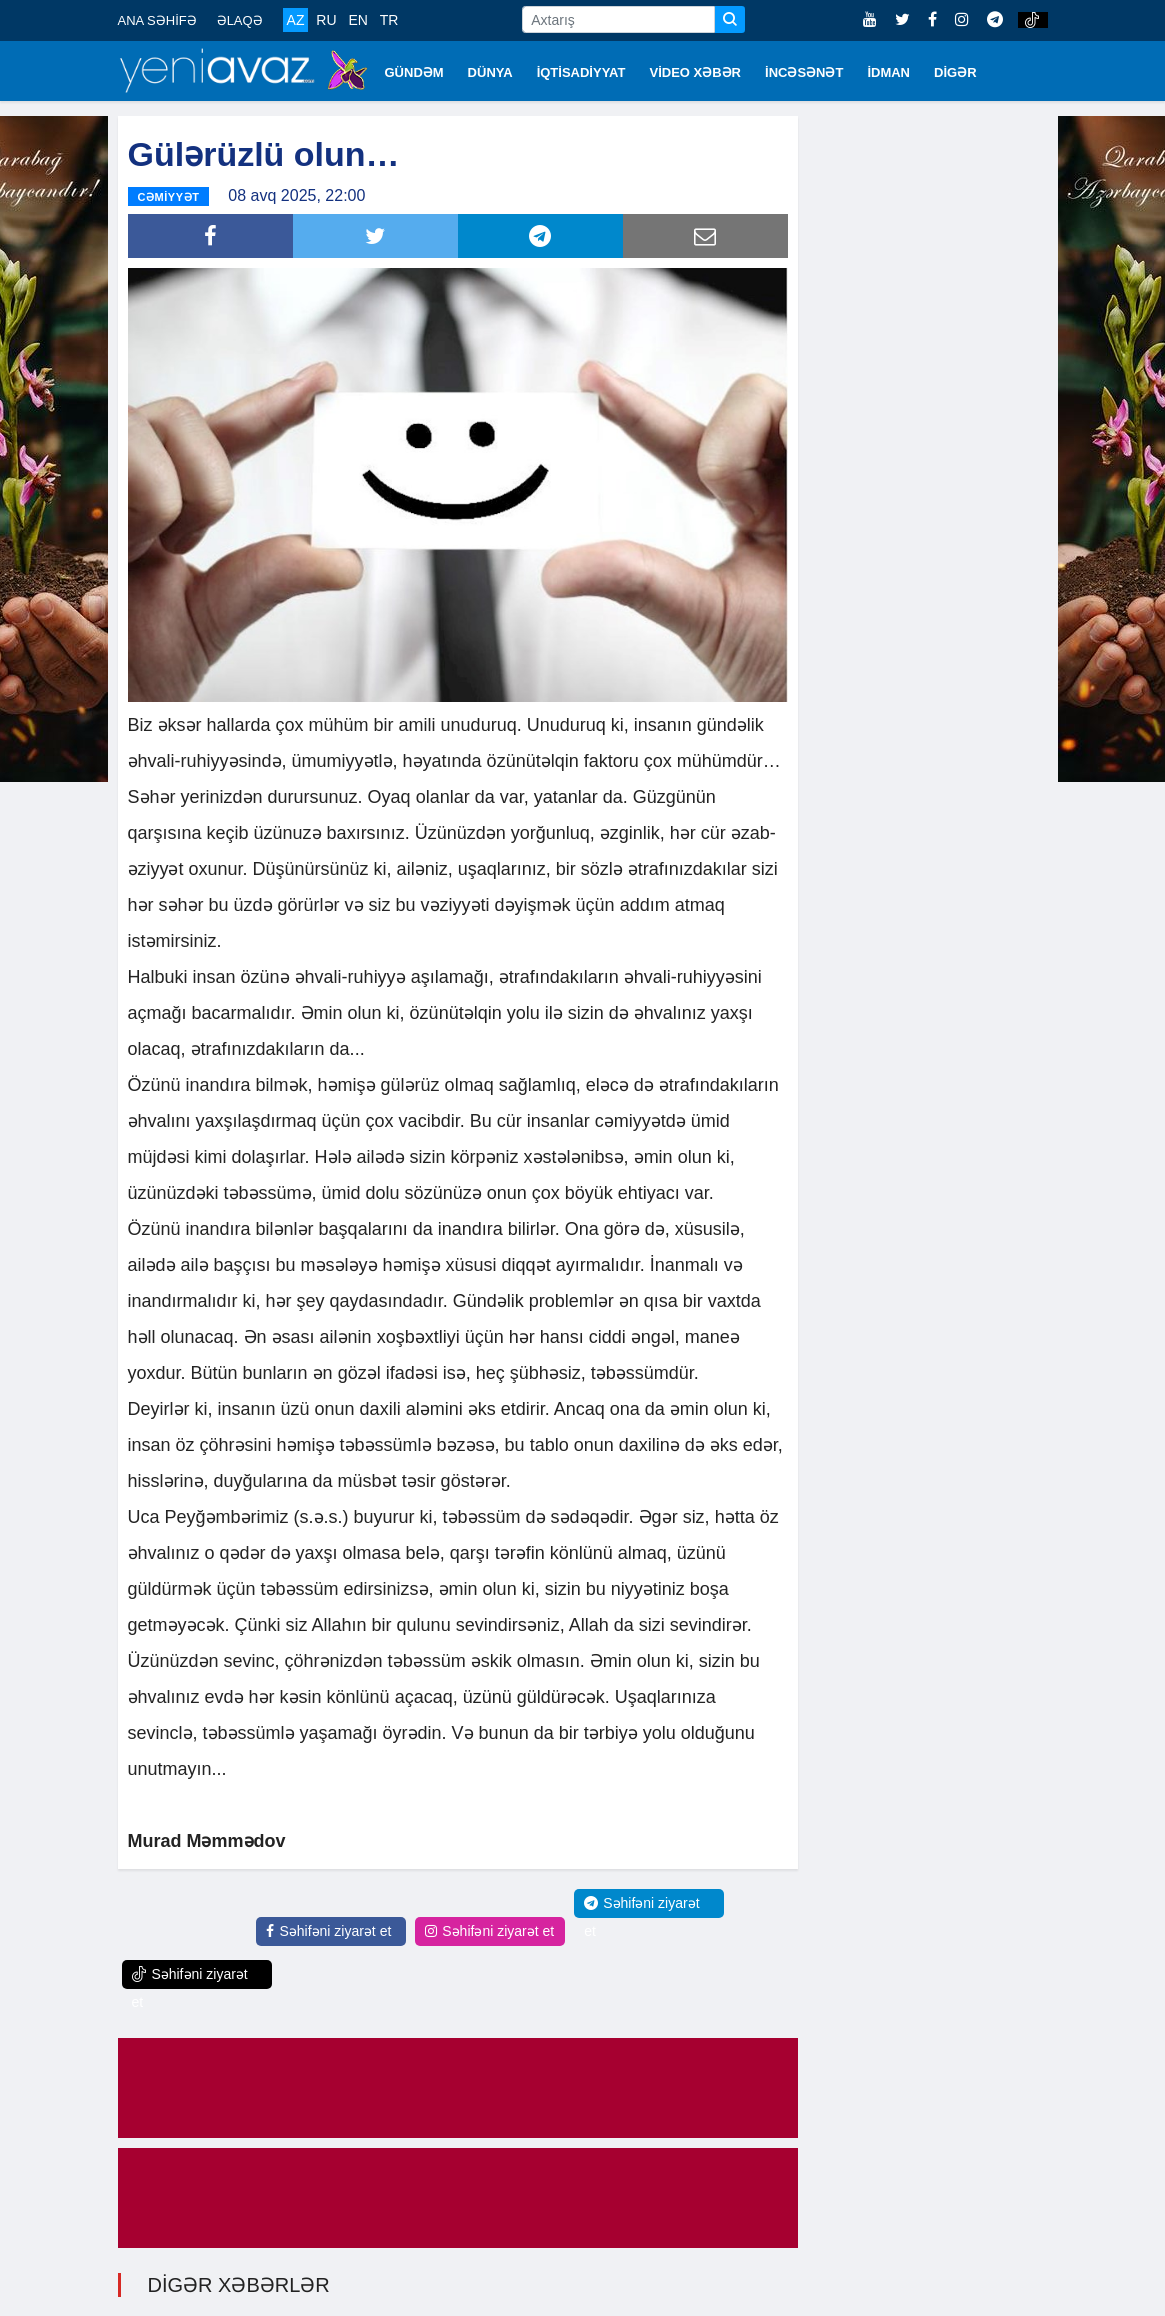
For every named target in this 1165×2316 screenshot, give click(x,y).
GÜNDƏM (414, 72)
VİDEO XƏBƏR (696, 72)
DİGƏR (955, 72)
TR (389, 20)
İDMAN (888, 72)
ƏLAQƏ (240, 20)
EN (357, 20)
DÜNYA (490, 72)
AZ (296, 20)
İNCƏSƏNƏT (804, 72)
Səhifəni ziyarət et (328, 1930)
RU (326, 20)
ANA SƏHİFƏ (157, 20)
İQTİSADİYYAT (581, 72)
